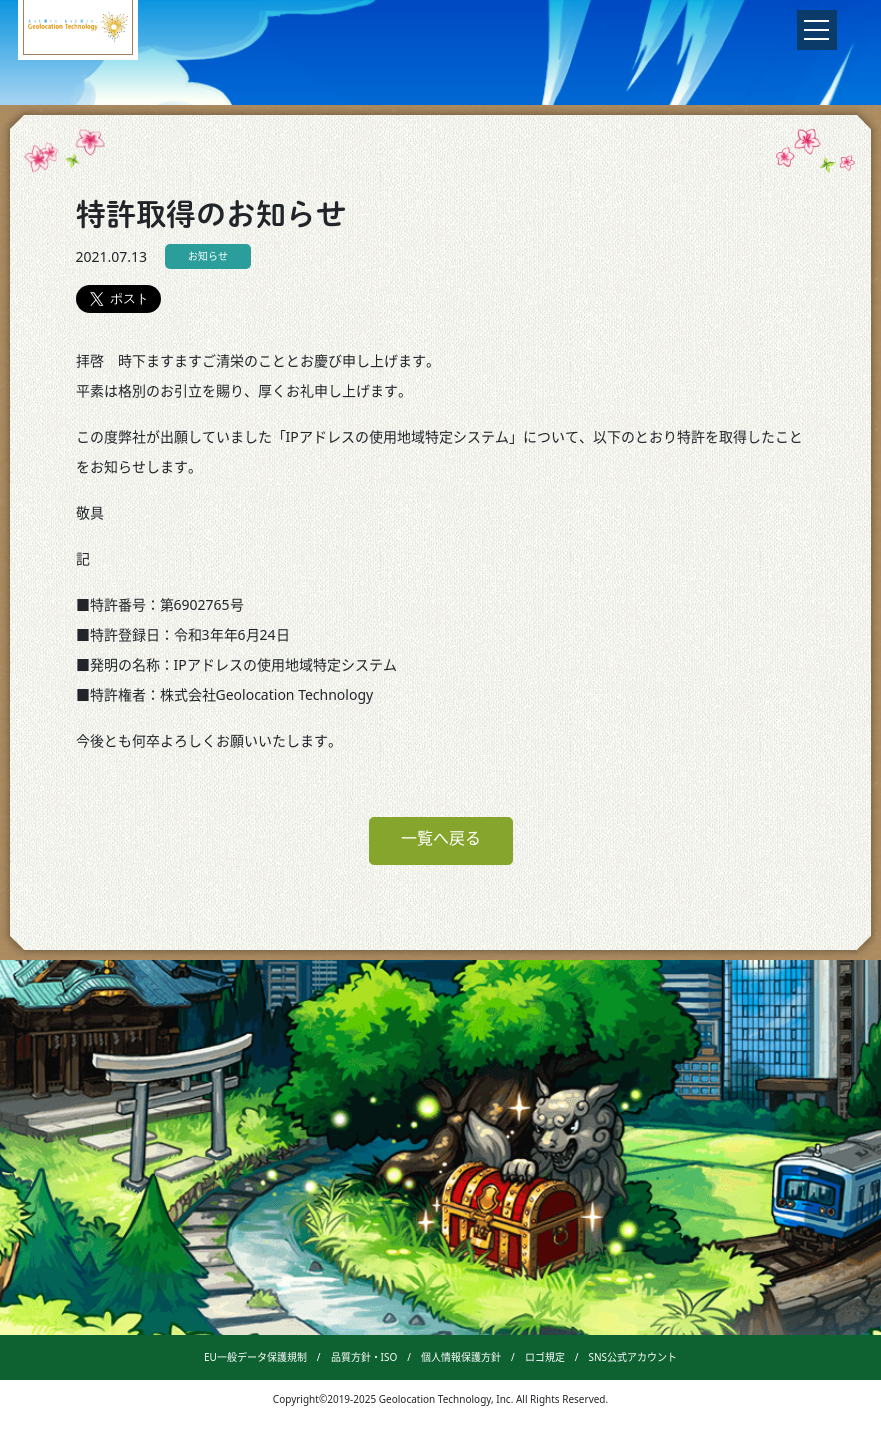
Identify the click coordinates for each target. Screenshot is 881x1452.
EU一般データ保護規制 (255, 1357)
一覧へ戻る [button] (441, 838)
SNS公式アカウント (632, 1357)
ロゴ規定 (545, 1357)
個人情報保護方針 (461, 1357)
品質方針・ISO (364, 1357)
